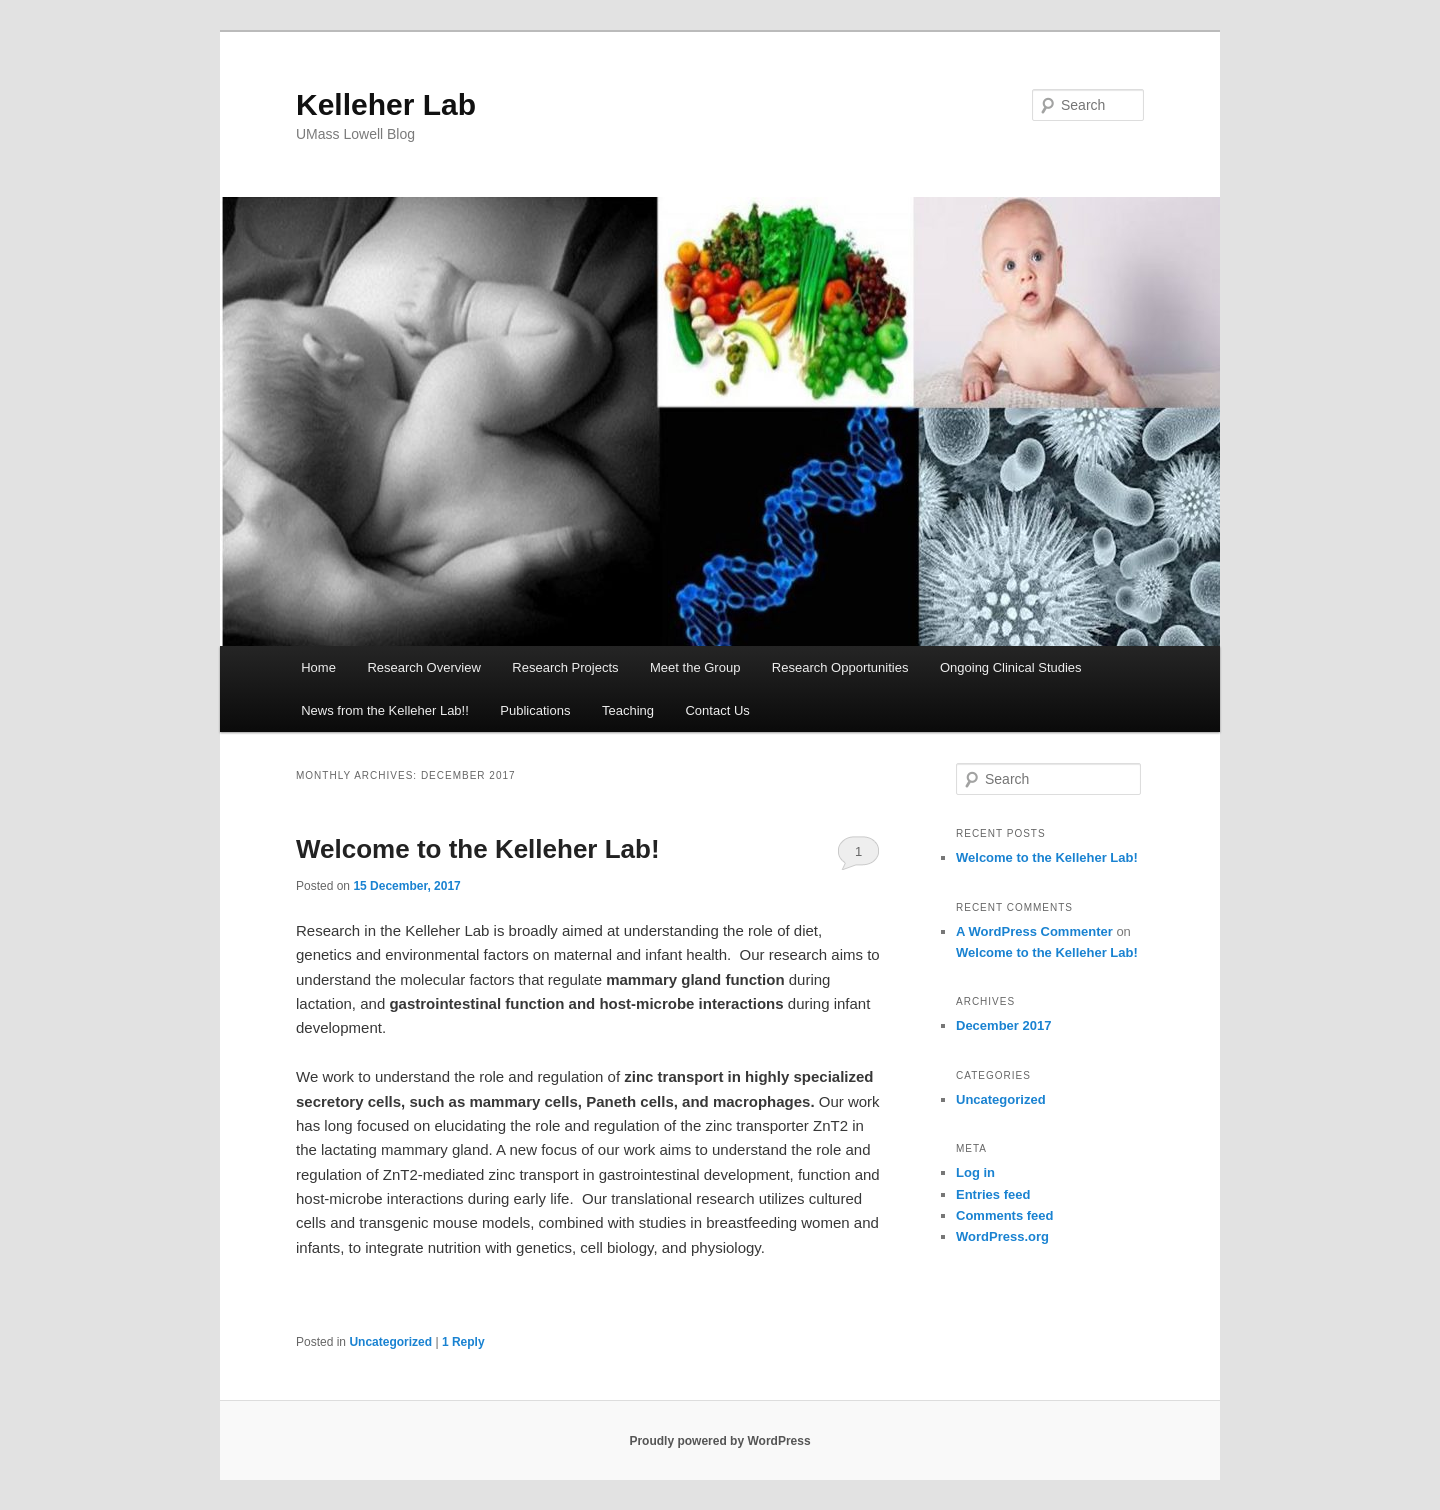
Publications (535, 710)
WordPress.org (1002, 1236)
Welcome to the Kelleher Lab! (478, 849)
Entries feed (993, 1194)
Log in (975, 1172)
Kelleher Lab (386, 104)
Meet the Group (695, 667)
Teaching (628, 710)
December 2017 (1003, 1025)
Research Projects (565, 667)
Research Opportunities (840, 667)
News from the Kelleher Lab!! (385, 710)
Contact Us (717, 710)
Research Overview (423, 667)
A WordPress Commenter (1034, 931)
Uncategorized (390, 1342)
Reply (463, 1342)
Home (318, 667)
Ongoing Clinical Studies (1011, 667)
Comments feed (1005, 1215)
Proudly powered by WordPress (719, 1441)
